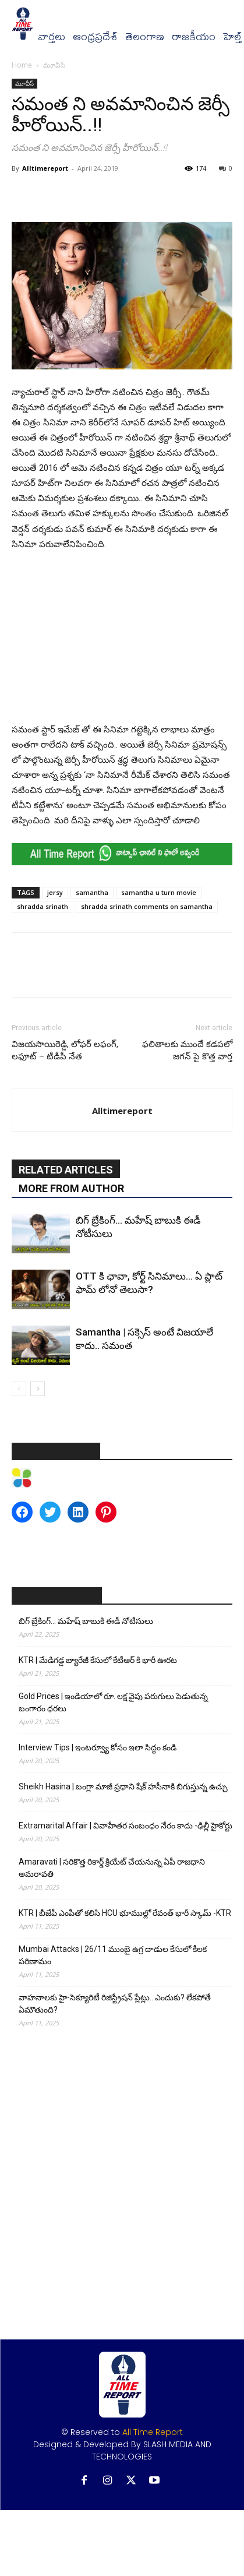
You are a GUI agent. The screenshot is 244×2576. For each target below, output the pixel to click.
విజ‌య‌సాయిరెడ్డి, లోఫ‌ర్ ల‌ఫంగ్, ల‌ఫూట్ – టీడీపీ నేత (65, 1050)
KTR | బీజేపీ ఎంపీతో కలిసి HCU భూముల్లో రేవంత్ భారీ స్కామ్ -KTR (125, 1913)
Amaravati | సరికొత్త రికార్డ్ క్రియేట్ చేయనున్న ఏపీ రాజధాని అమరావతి (112, 1868)
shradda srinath (42, 906)
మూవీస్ (54, 65)
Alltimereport (45, 168)
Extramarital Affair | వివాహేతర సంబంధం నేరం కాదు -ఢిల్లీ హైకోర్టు (125, 1825)
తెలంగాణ (144, 36)
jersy (55, 892)
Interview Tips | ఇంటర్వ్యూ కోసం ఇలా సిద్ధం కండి (97, 1747)
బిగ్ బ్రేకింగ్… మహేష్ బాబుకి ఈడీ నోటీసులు (86, 1621)
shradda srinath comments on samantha (147, 906)
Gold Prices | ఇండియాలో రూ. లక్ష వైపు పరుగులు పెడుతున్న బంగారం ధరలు (113, 1702)
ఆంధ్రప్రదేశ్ (95, 36)
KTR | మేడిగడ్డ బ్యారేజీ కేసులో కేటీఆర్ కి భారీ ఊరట (98, 1660)
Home (22, 65)
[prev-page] (19, 1389)
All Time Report (152, 2432)
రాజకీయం (193, 36)
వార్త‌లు (51, 36)
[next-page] (37, 1389)
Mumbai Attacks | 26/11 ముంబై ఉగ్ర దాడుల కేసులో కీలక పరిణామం (113, 1955)
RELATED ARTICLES (66, 1170)
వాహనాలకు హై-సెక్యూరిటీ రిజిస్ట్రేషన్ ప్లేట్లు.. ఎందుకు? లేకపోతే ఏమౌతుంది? (115, 2003)
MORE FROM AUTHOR (71, 1188)
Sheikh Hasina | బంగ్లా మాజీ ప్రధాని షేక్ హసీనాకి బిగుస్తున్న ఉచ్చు (123, 1786)
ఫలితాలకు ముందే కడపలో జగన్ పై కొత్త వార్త (187, 1050)
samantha (92, 892)
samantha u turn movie (158, 892)
